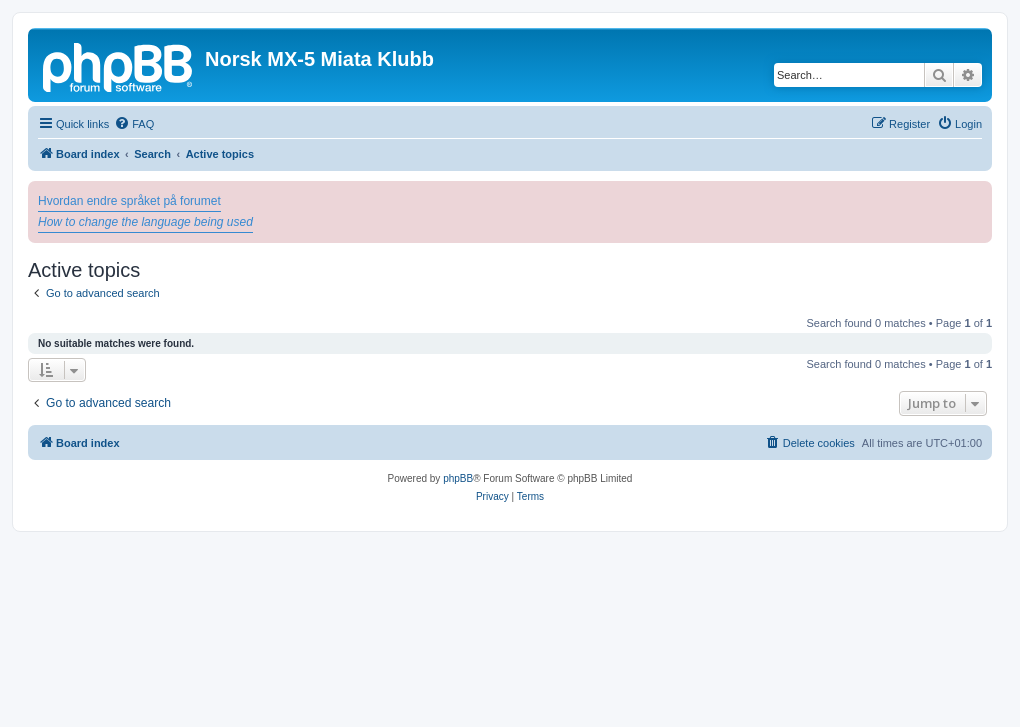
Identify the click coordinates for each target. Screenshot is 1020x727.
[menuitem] (134, 124)
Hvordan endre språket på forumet (129, 201)
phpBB (458, 478)
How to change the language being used (145, 222)
